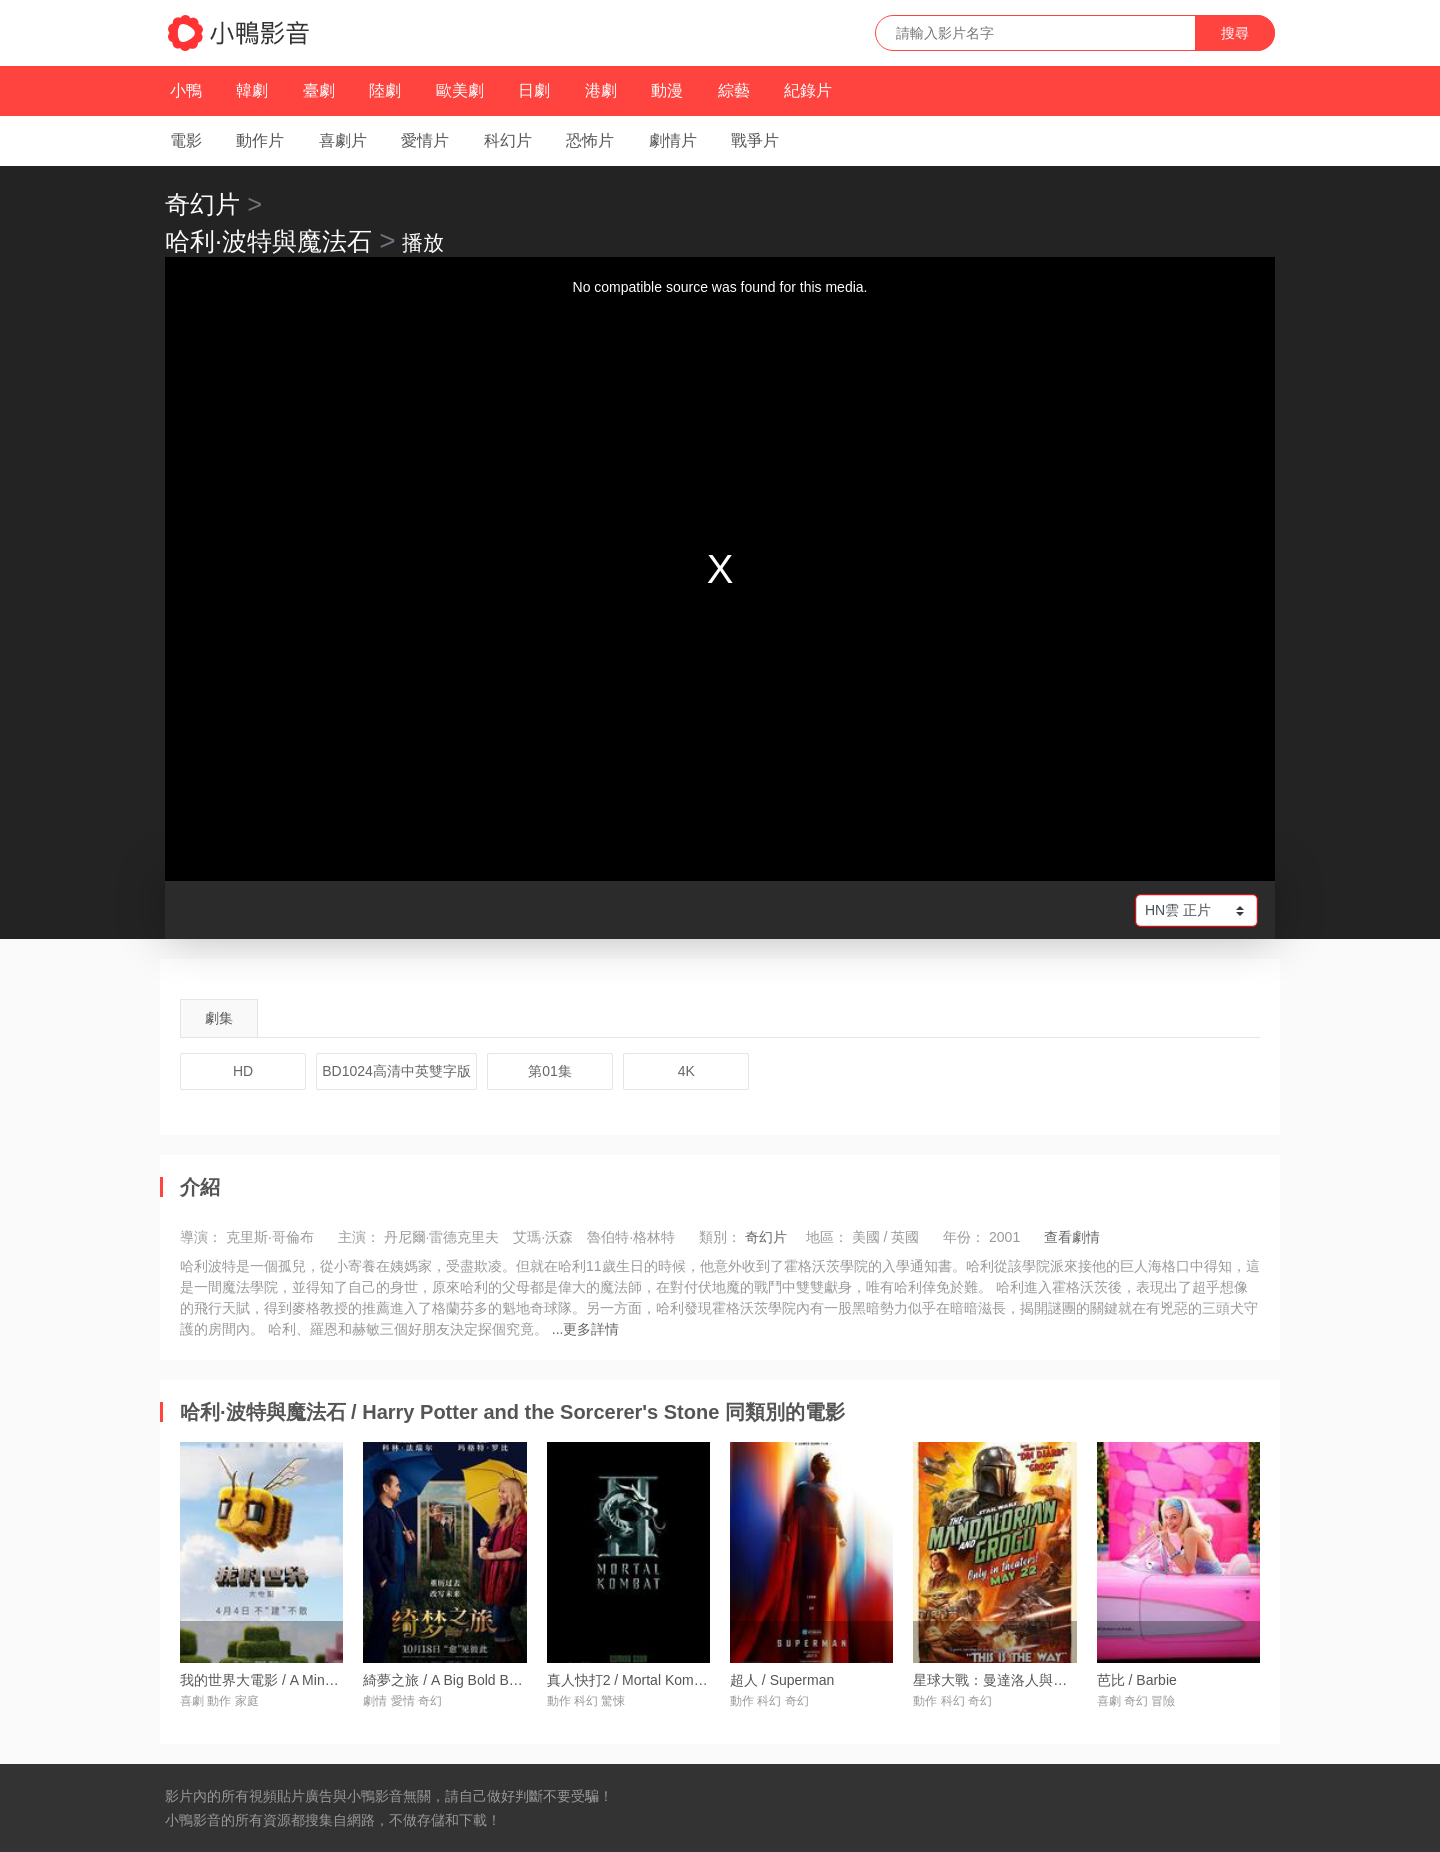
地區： (827, 1237)
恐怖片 (590, 140)
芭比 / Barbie (1137, 1680)
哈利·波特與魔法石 (268, 241)
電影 (186, 140)
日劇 (534, 90)
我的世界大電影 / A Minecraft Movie (290, 1680)
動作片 (260, 140)
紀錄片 (808, 90)
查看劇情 (1072, 1237)
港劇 (601, 90)
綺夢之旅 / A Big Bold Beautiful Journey (485, 1680)
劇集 (219, 1018)
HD (243, 1071)
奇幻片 (202, 204)
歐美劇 (460, 90)
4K (686, 1071)
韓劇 (252, 90)
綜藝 (734, 90)
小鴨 (186, 90)
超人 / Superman (782, 1680)
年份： (964, 1237)
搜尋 (1235, 33)
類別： (720, 1237)
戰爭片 (755, 140)
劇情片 (673, 140)
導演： (201, 1237)
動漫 (667, 90)
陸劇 (385, 90)
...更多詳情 (586, 1329)
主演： (359, 1237)
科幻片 (508, 140)
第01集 (550, 1071)
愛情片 (425, 140)
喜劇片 (343, 140)
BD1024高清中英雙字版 (396, 1071)
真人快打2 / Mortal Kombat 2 (636, 1680)
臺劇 (319, 90)
